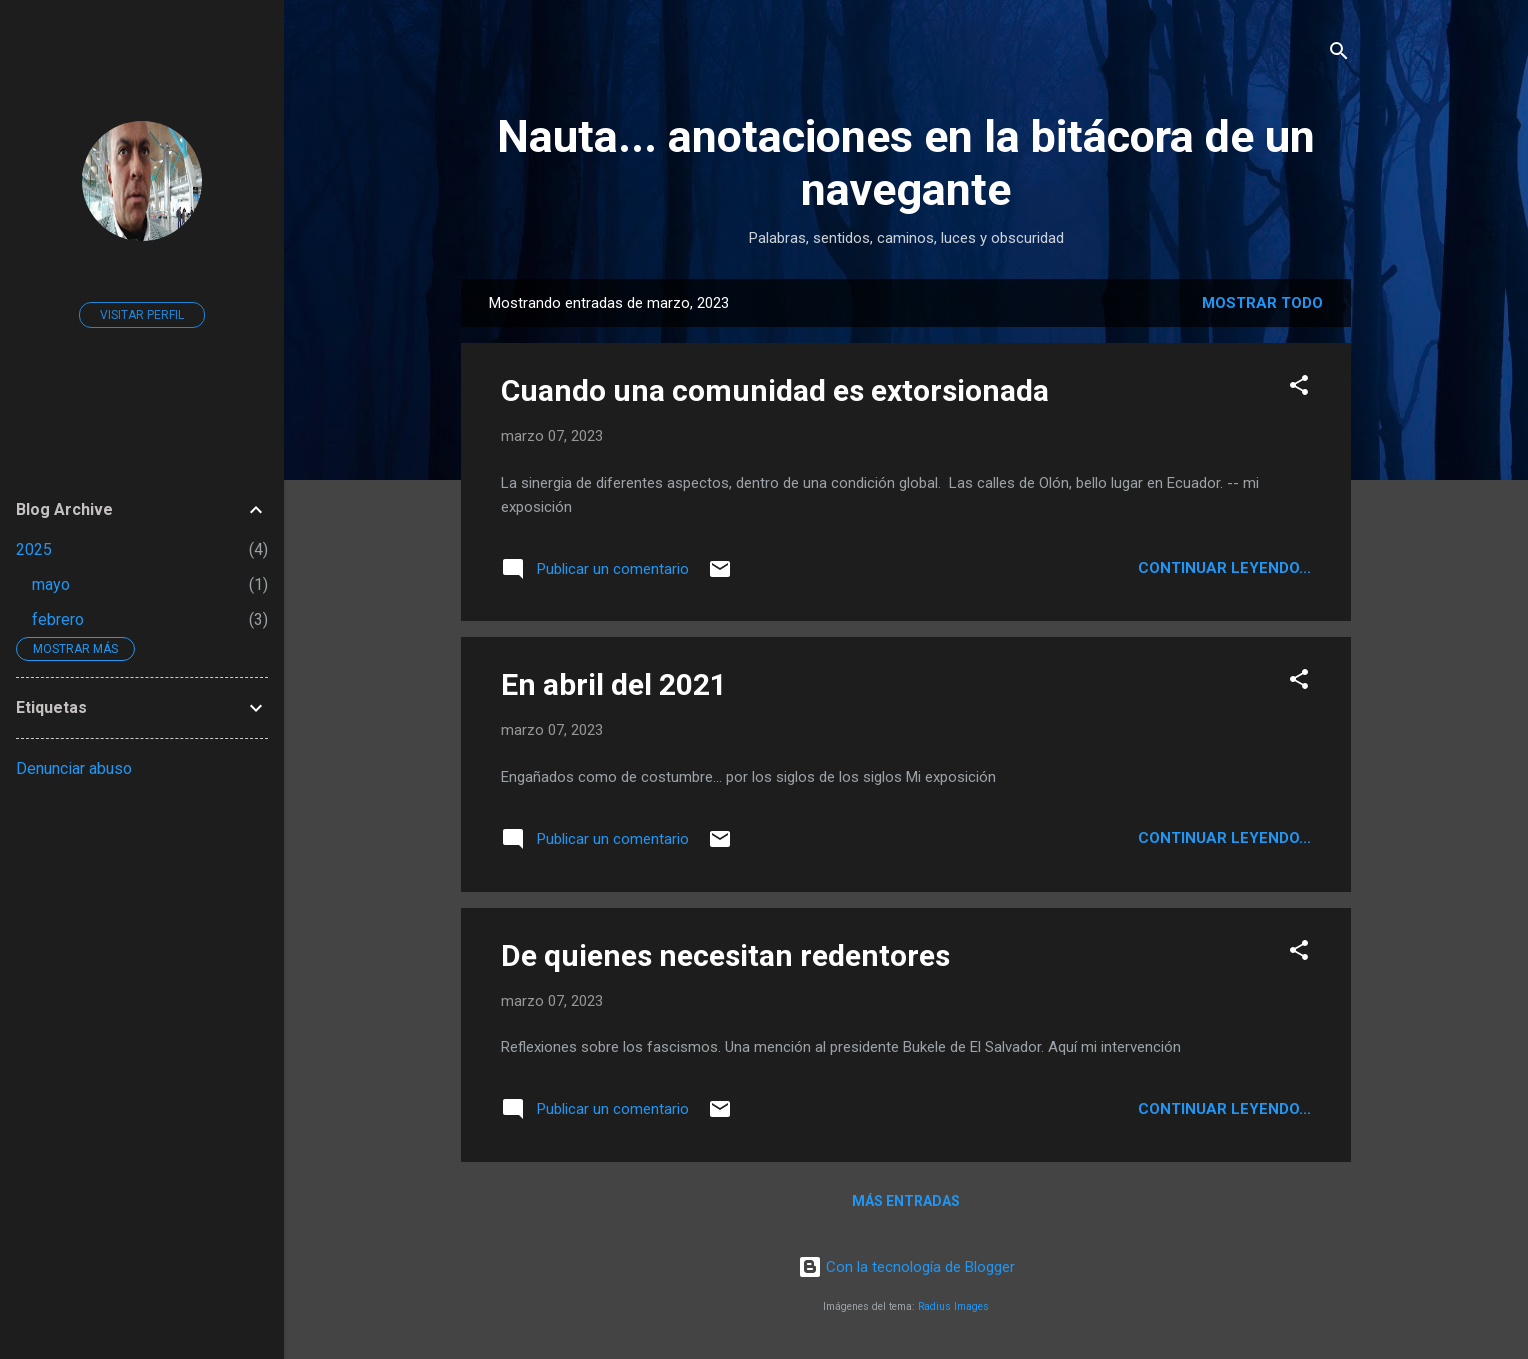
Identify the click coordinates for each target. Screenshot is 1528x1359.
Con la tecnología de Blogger (906, 1267)
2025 (34, 549)
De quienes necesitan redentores (725, 955)
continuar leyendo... (1224, 568)
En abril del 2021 (614, 684)
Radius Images (953, 1306)
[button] (1299, 388)
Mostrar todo (1262, 303)
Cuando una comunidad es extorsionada (775, 390)
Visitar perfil (142, 315)
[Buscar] (1339, 54)
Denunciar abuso (74, 768)
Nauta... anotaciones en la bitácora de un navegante (906, 163)
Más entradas (906, 1201)
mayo (51, 584)
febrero (58, 619)
